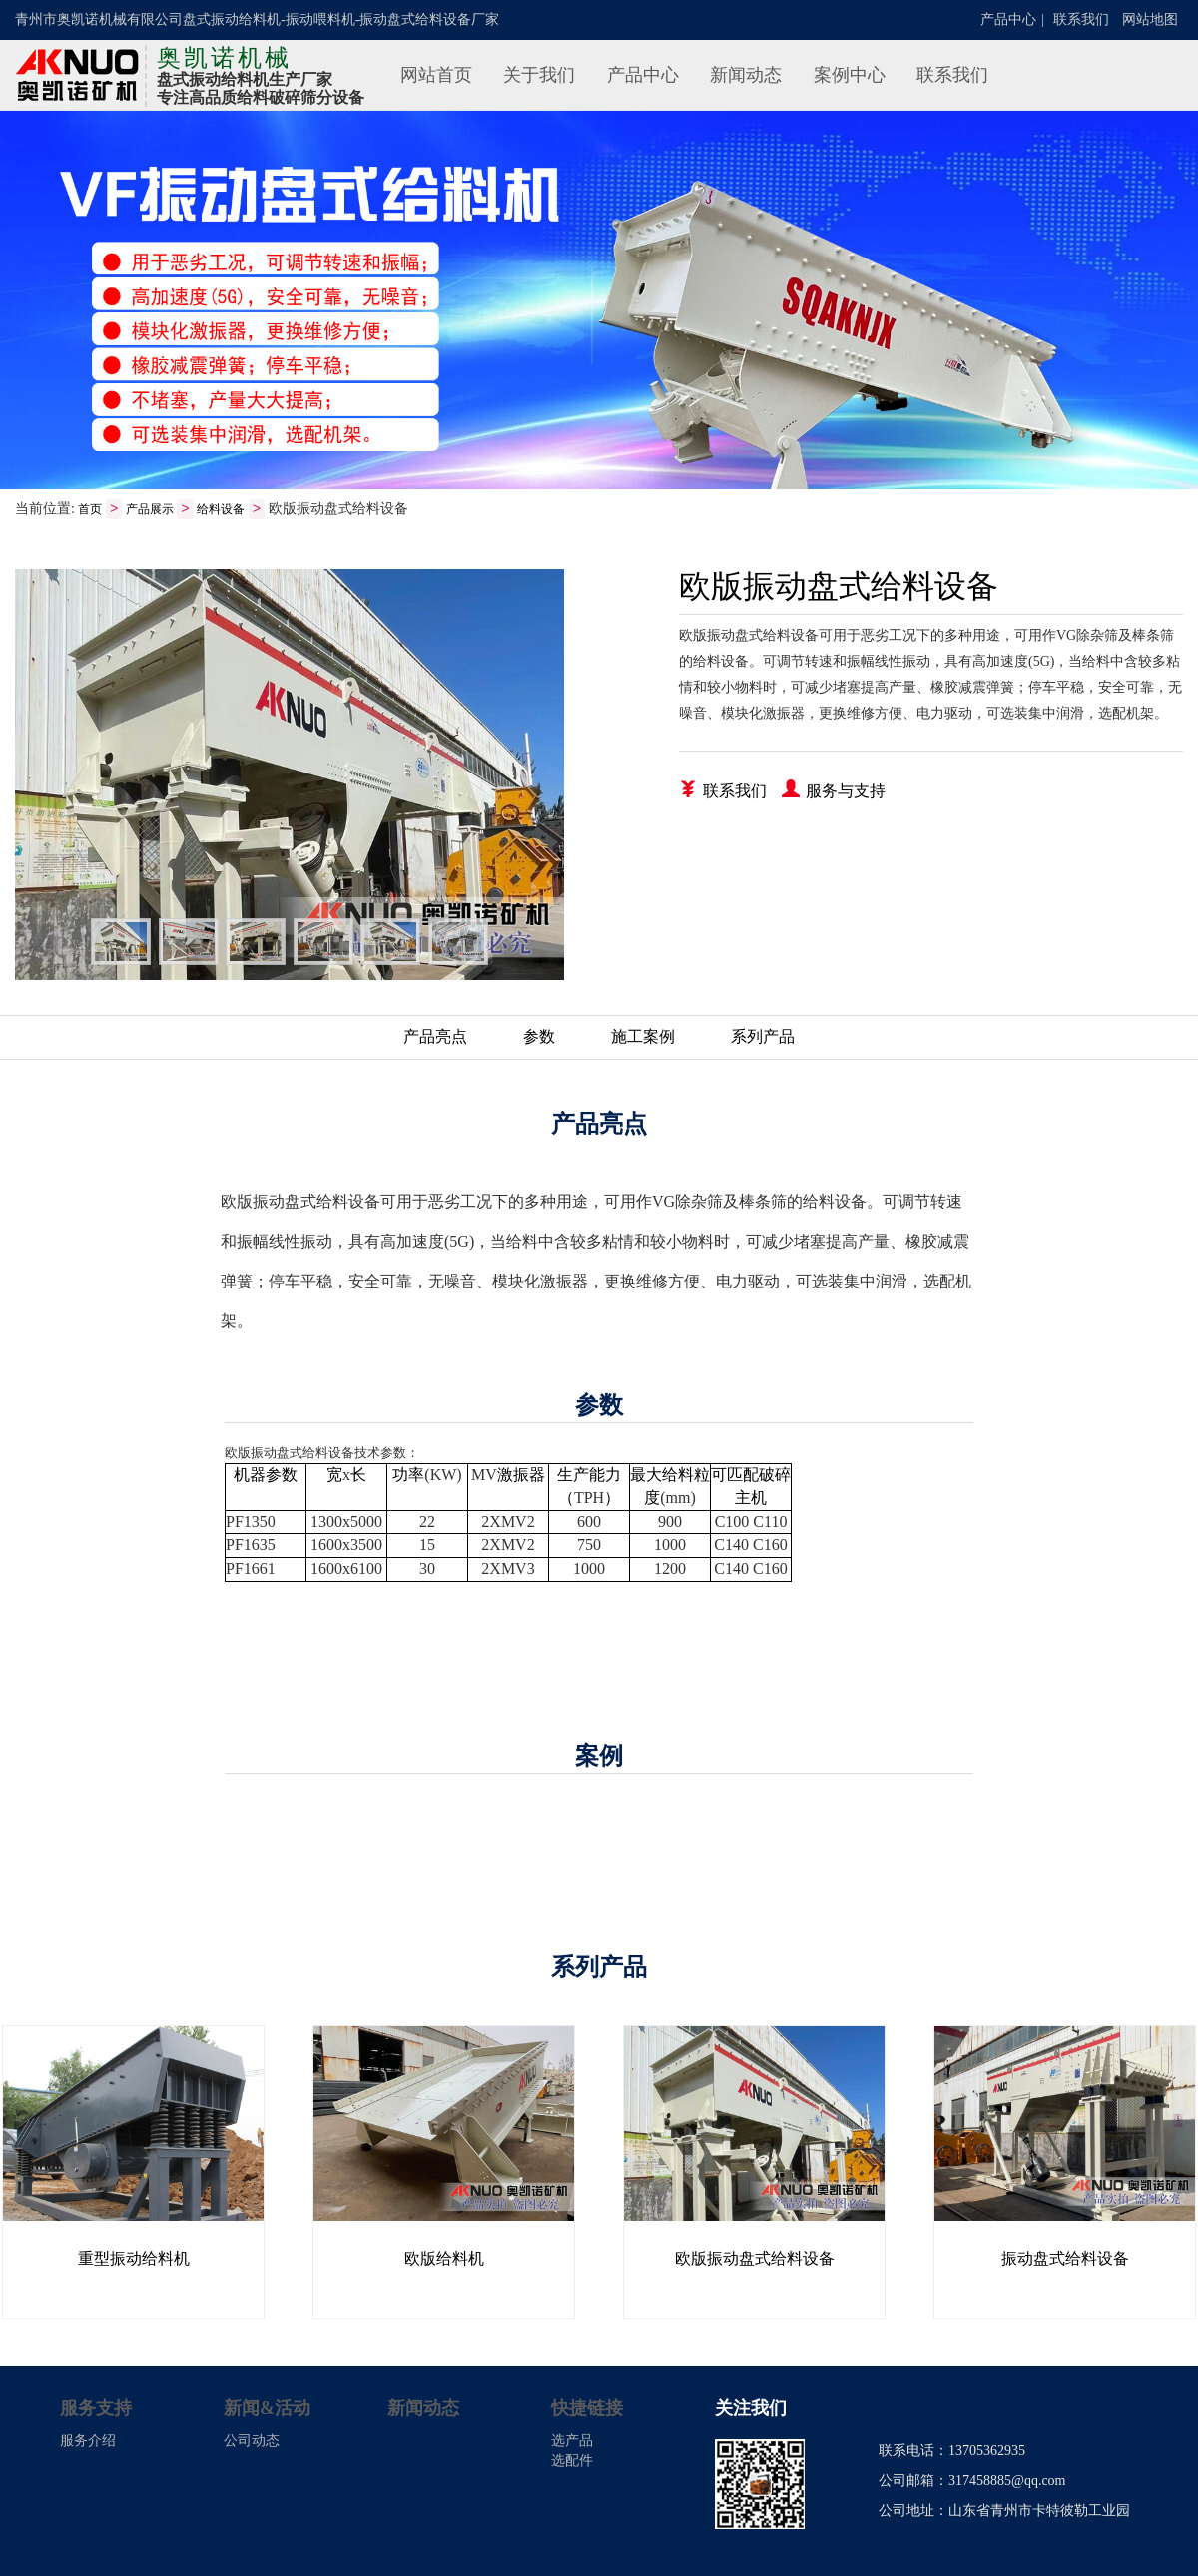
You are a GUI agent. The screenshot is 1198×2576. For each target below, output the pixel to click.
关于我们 (539, 75)
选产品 (572, 2441)
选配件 (572, 2461)
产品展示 (150, 510)
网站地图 (1150, 19)
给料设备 (221, 510)
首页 (90, 510)
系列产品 (763, 1037)
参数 (539, 1037)
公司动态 (252, 2441)
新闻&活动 (267, 2409)
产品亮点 (435, 1037)
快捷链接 (587, 2409)
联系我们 (1081, 19)
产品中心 (1008, 19)
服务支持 (96, 2409)
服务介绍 (88, 2441)
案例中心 (850, 75)
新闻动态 (746, 75)
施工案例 (643, 1037)
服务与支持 (834, 790)
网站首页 (436, 75)
